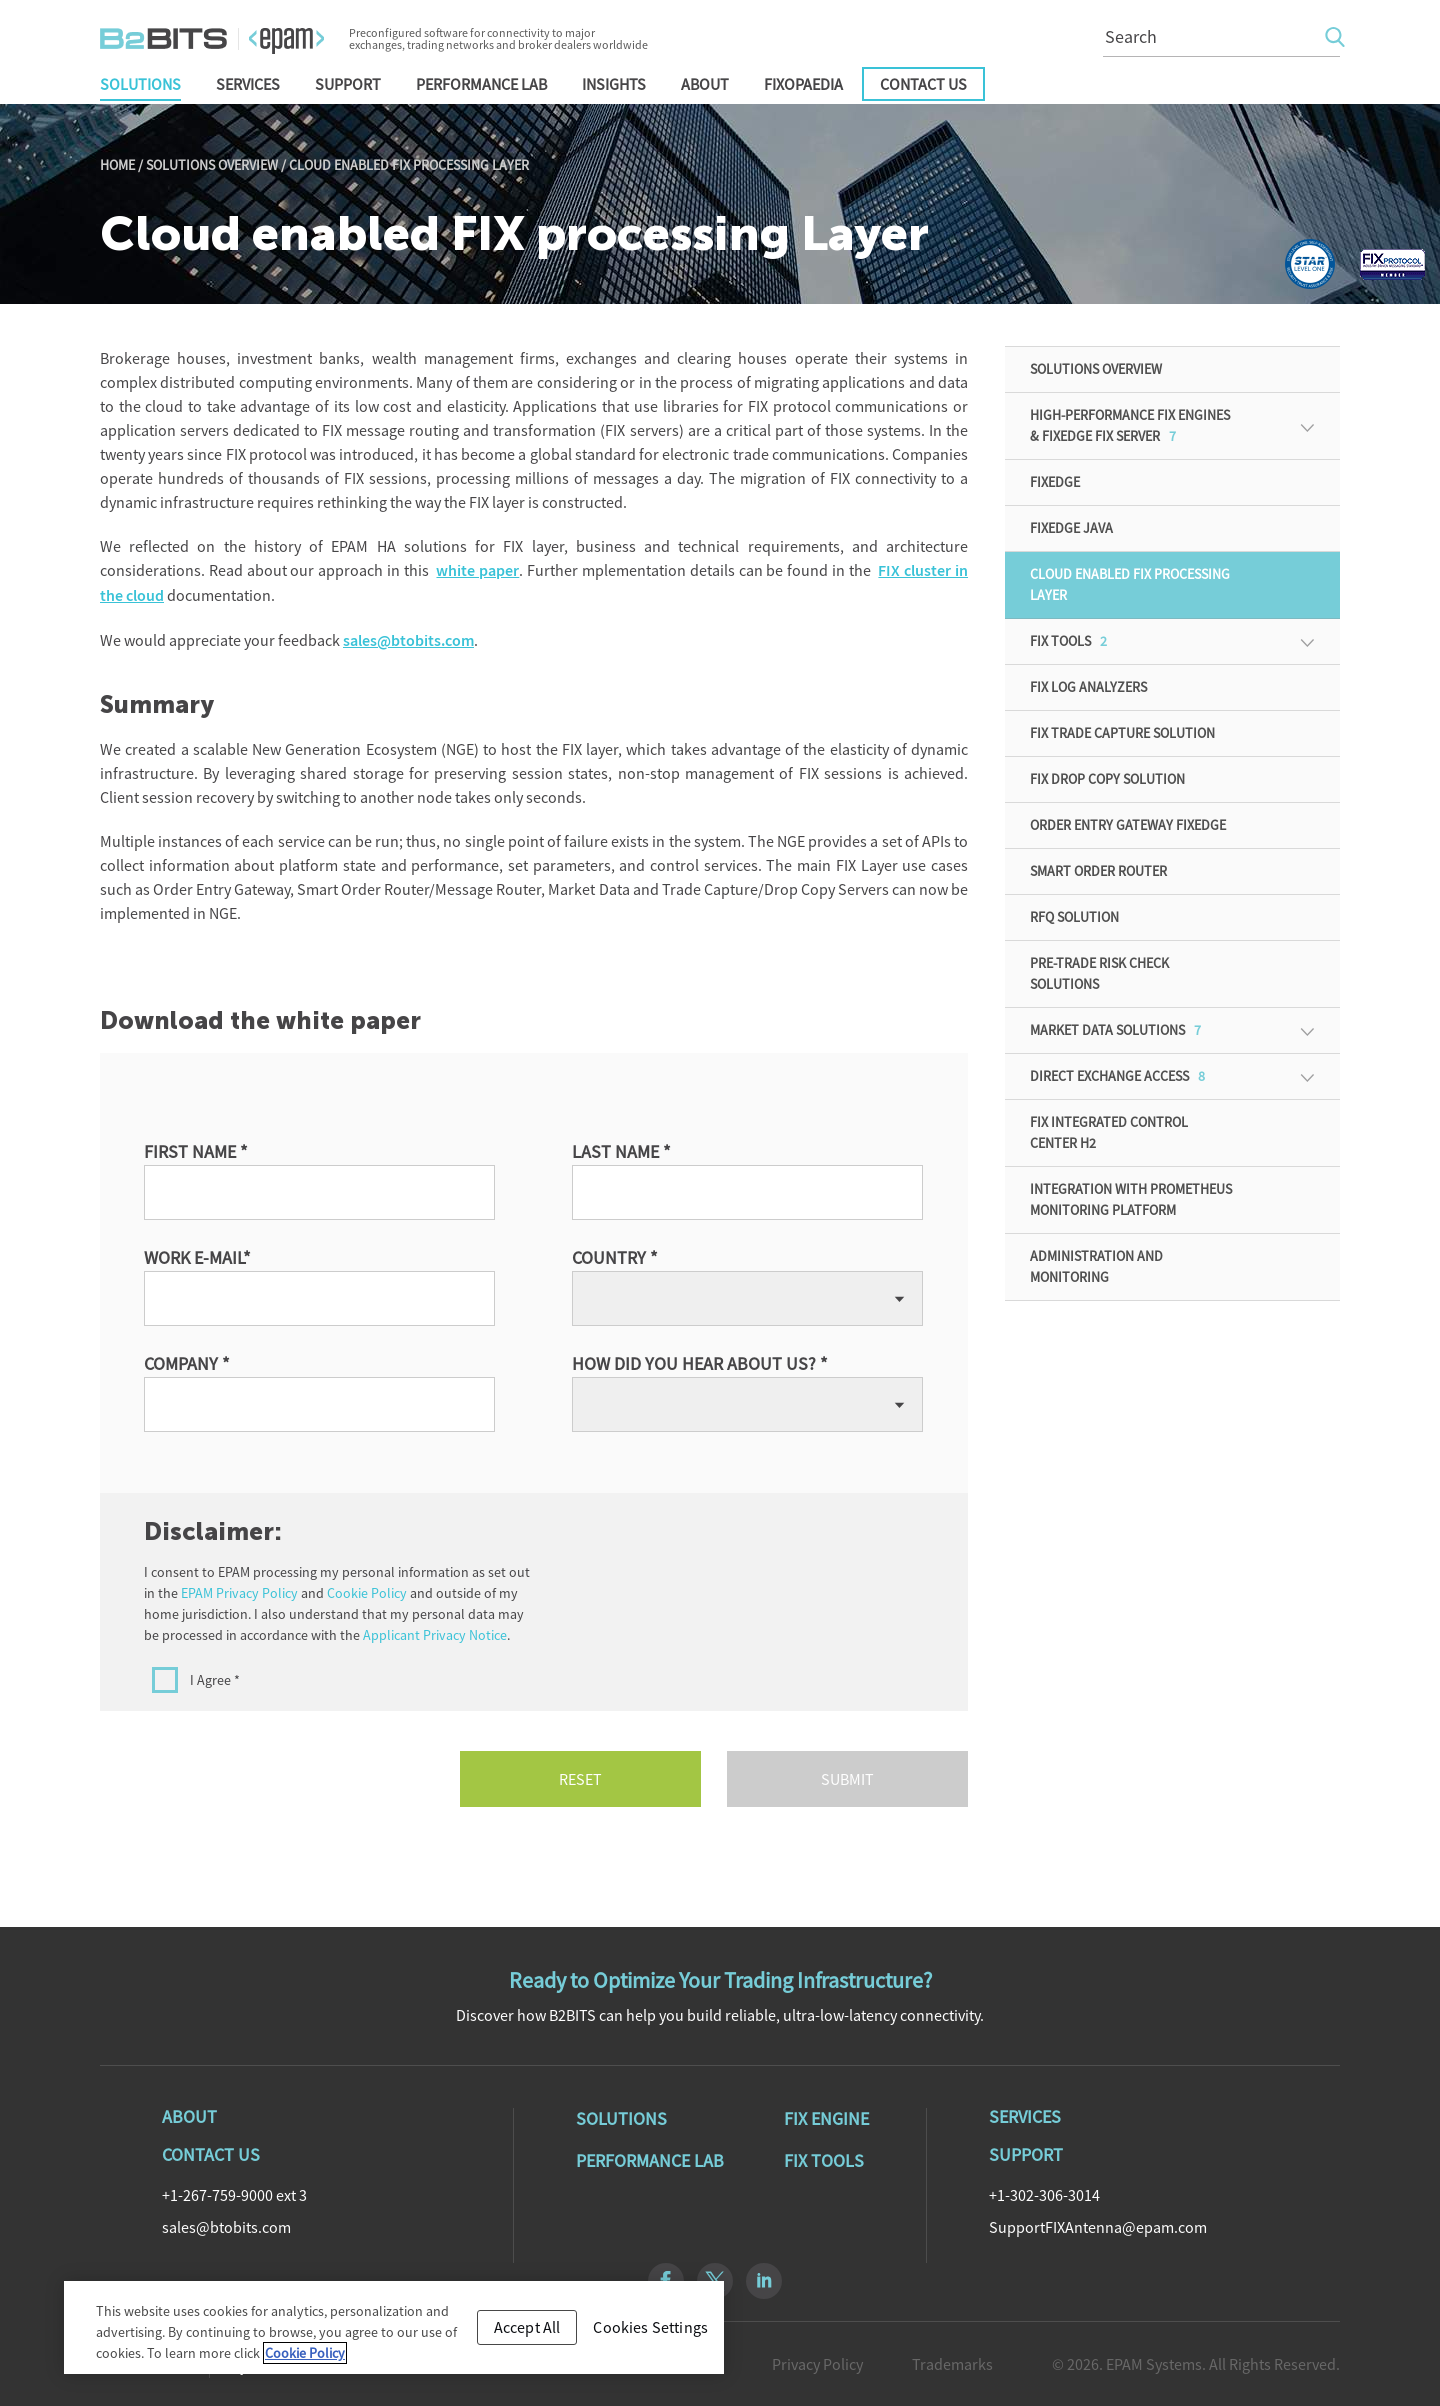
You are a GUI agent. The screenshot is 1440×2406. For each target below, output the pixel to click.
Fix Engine (826, 2119)
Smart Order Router (1098, 871)
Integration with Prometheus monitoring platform (1131, 1199)
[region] (394, 2327)
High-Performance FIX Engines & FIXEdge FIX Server (1130, 425)
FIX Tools (1068, 641)
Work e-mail (197, 1257)
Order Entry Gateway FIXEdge (1128, 825)
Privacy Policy (817, 2364)
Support (348, 84)
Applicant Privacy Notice (435, 1635)
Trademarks (952, 2364)
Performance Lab (481, 84)
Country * (615, 1257)
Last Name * (621, 1151)
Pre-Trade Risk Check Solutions (1099, 973)
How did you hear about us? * (700, 1363)
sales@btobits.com (408, 640)
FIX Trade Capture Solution (1122, 733)
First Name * (196, 1151)
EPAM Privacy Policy (239, 1593)
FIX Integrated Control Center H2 (1109, 1132)
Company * (187, 1363)
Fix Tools (824, 2161)
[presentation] (777, 1601)
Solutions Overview (212, 165)
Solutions (140, 84)
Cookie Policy (367, 1593)
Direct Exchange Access (1117, 1076)
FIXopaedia (803, 84)
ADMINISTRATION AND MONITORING (1096, 1266)
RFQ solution (1074, 917)
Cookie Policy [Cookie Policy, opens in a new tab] (305, 2353)
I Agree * (215, 1680)
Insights (614, 84)
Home (117, 165)
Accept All (527, 2327)
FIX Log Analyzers (1088, 687)
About (705, 84)
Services (248, 84)
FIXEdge (1055, 482)
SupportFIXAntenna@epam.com (1098, 2227)
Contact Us (923, 84)
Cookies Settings (650, 2327)
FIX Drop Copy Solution (1107, 779)
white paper (477, 570)
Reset (580, 1779)
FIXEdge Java (1071, 528)
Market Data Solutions (1115, 1030)
